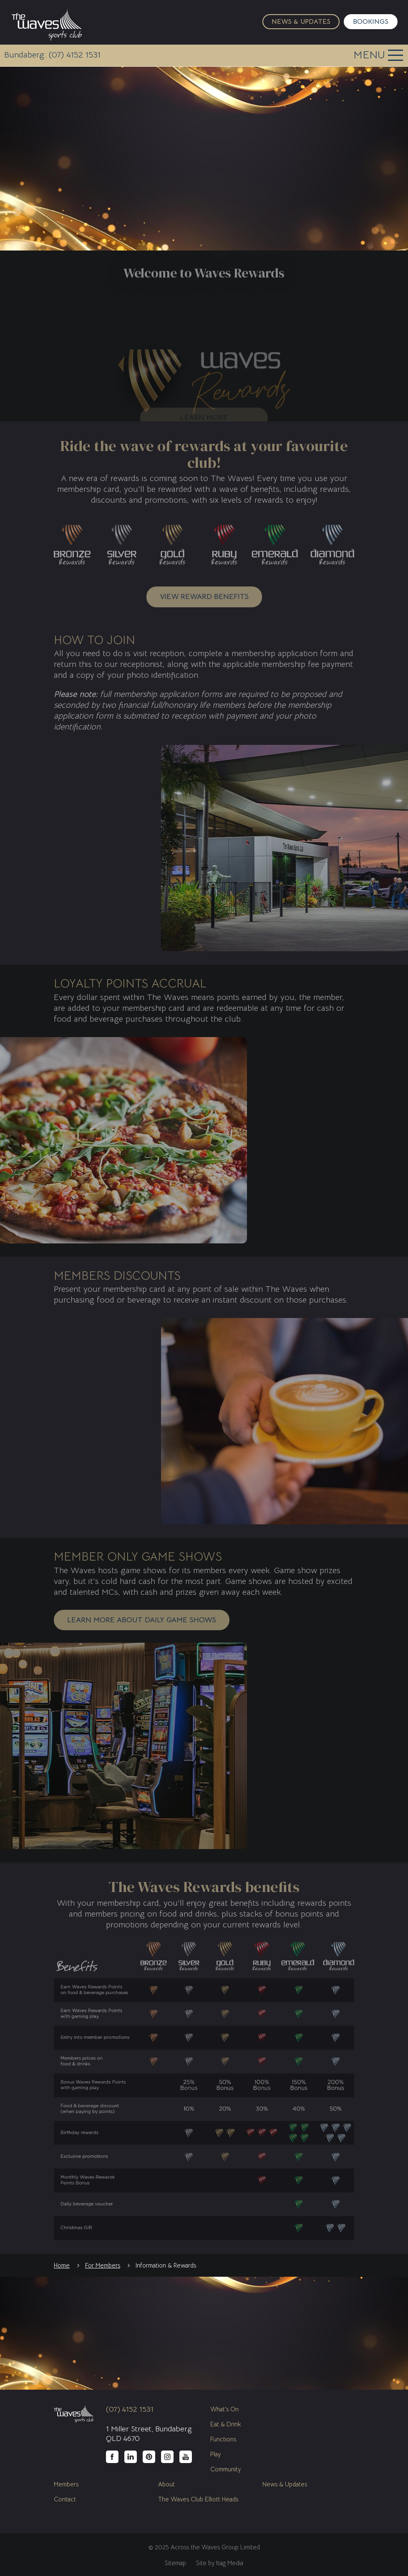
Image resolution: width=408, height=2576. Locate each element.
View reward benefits (204, 596)
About (166, 2484)
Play (215, 2454)
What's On (224, 2409)
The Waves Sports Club (47, 24)
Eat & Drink (225, 2424)
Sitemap (175, 2563)
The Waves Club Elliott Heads (198, 2499)
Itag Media (229, 2563)
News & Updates (301, 22)
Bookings (370, 22)
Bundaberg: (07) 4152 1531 (52, 55)
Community (225, 2469)
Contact (65, 2499)
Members (66, 2484)
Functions (223, 2439)
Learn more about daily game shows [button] (141, 1619)
